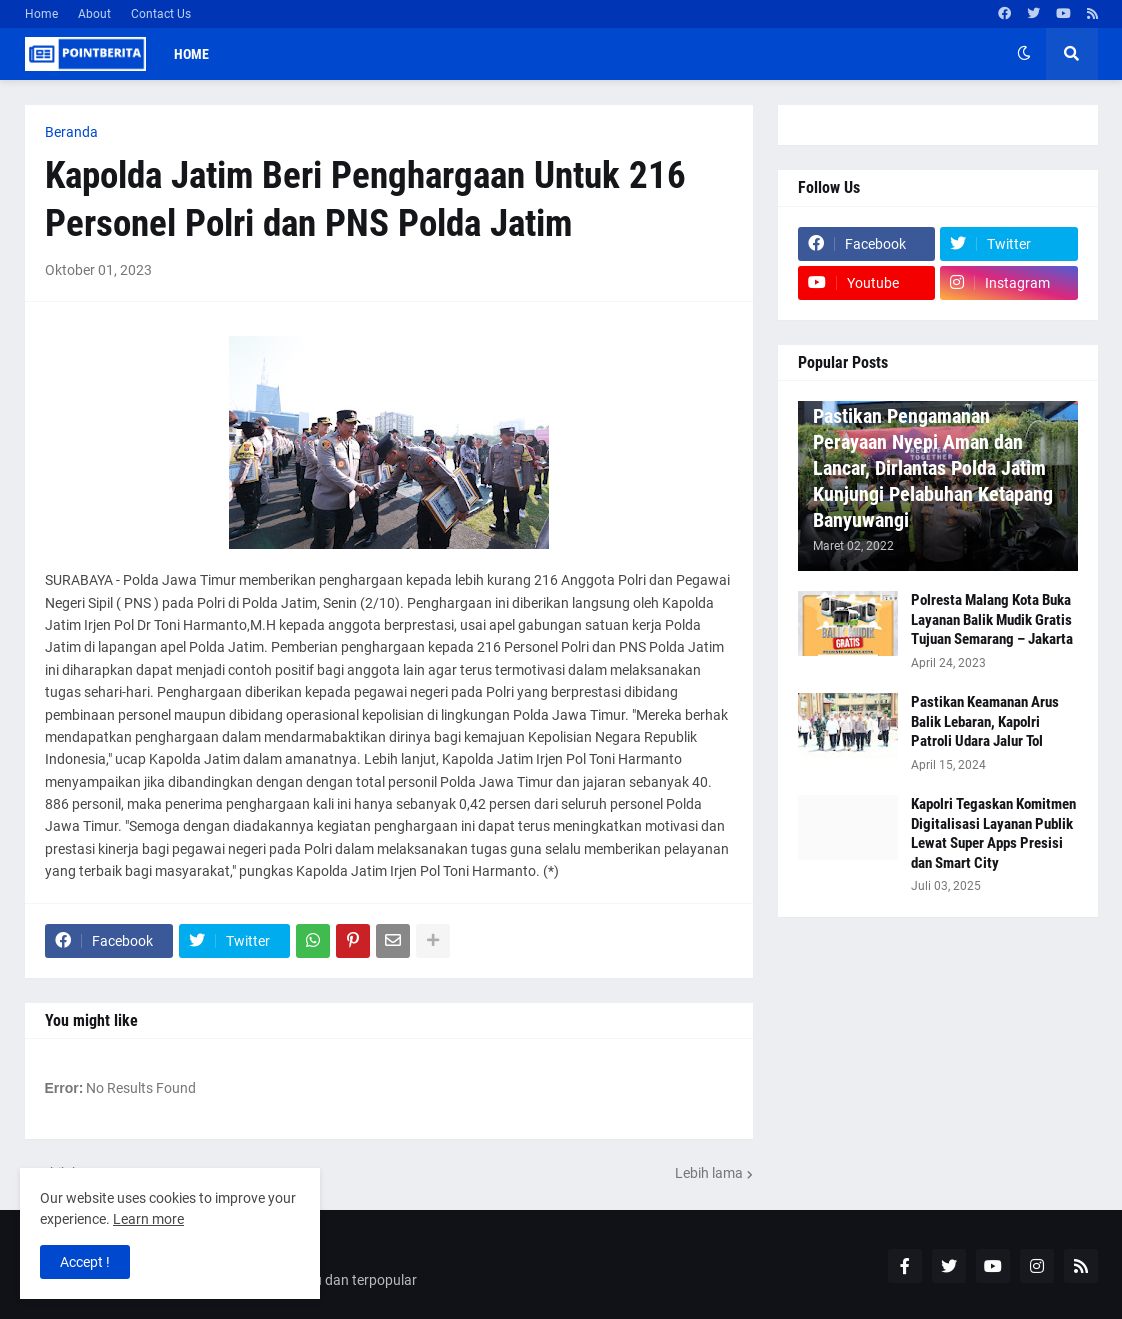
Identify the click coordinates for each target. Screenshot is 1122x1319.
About (94, 14)
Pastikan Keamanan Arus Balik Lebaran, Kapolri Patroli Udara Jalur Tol (985, 721)
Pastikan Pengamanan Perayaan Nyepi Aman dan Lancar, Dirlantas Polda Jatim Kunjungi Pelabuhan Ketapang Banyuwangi (933, 468)
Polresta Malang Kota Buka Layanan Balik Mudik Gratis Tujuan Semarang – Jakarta (992, 619)
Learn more (148, 1219)
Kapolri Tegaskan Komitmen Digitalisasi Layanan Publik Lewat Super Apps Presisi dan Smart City (993, 833)
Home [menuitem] (191, 54)
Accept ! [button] (85, 1262)
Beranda (71, 132)
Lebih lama (709, 1173)
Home (41, 14)
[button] (1024, 54)
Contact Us (161, 14)
